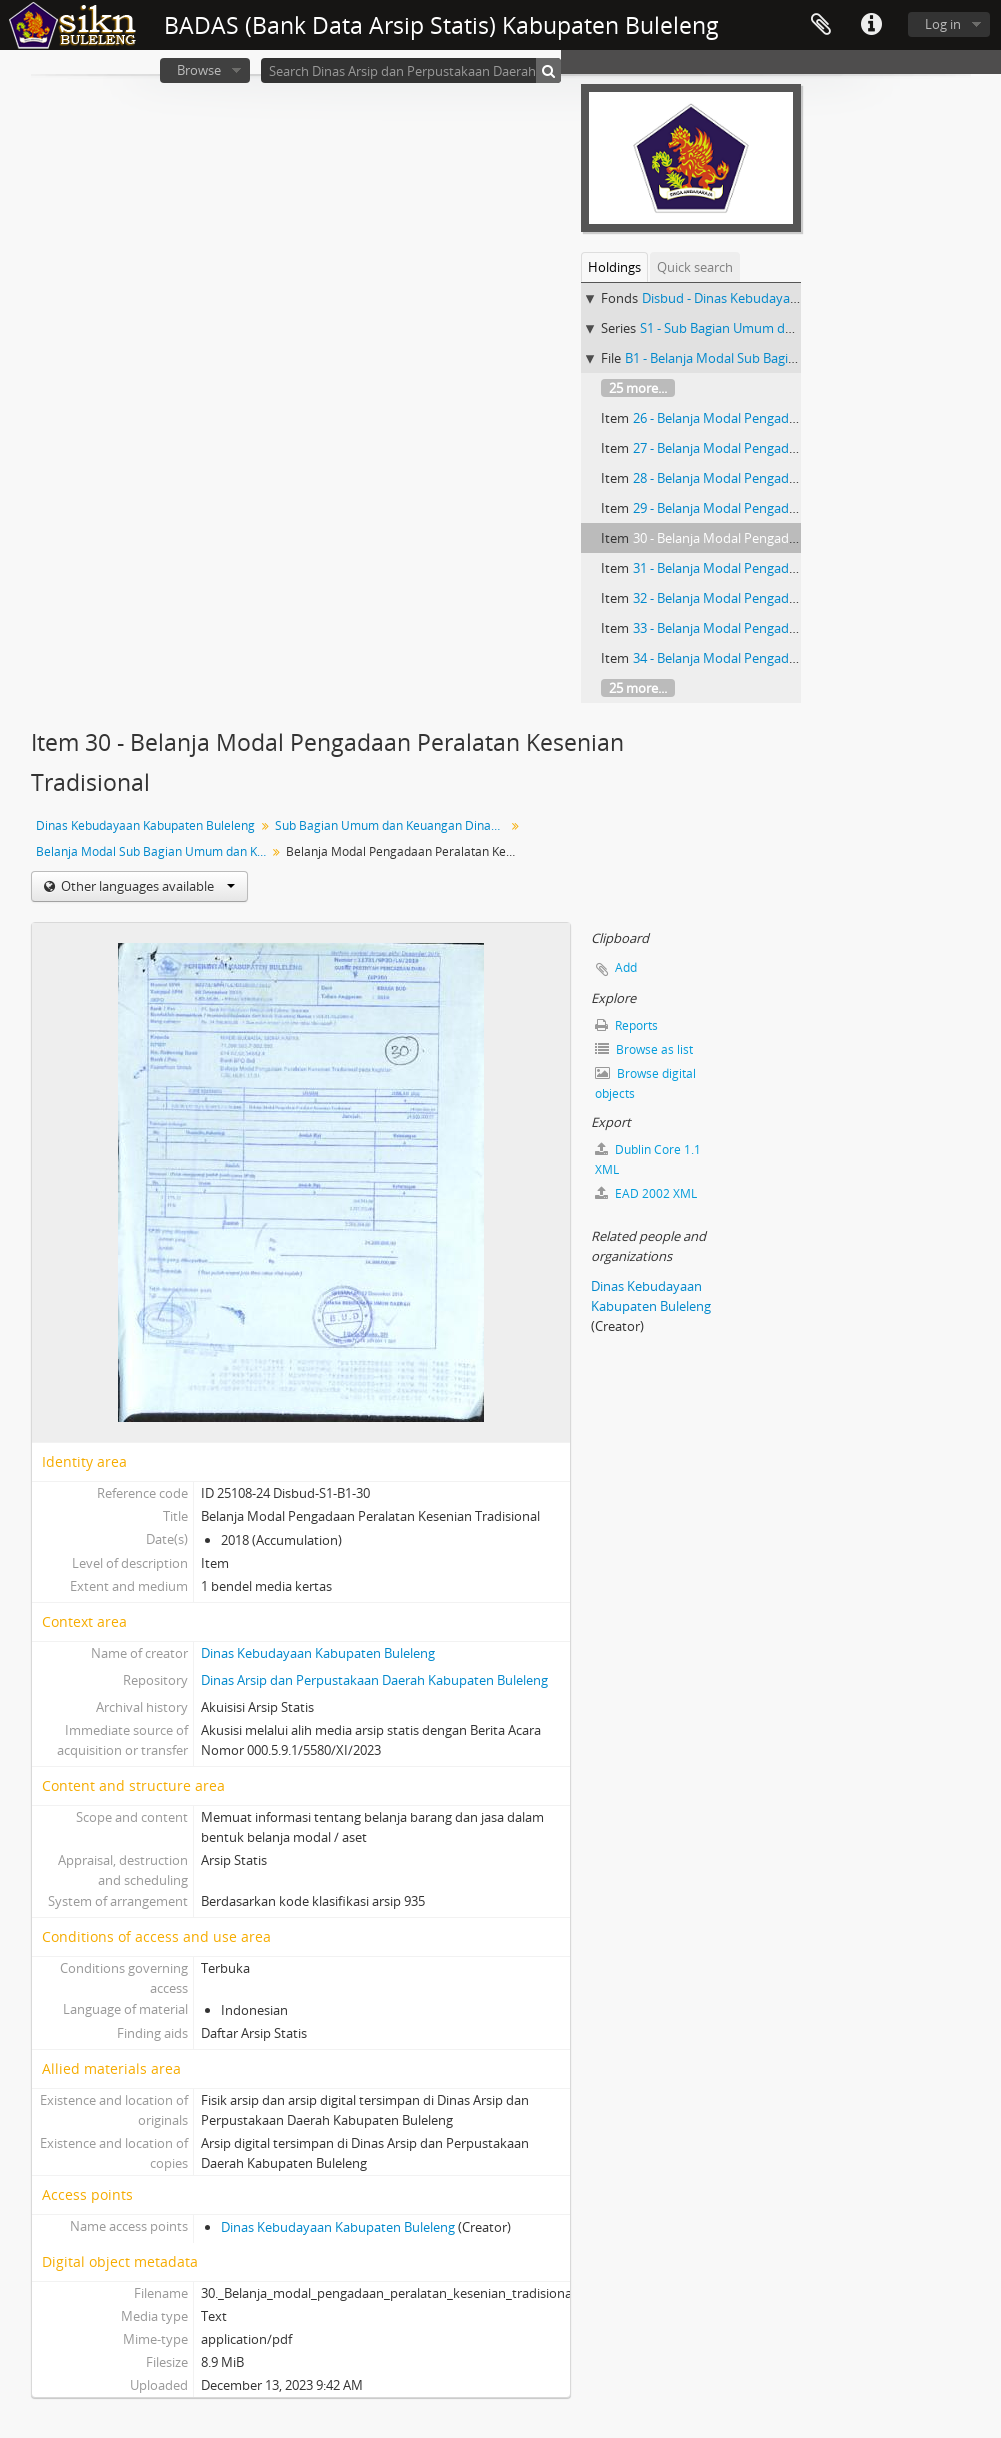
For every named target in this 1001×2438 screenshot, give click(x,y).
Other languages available (146, 886)
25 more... (638, 388)
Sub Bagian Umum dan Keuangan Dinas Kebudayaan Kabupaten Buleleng (392, 825)
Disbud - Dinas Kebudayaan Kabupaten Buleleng (785, 298)
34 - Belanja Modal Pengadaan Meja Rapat (757, 658)
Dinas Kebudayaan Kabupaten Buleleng (145, 825)
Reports (626, 1025)
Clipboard (821, 25)
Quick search (695, 267)
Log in (943, 24)
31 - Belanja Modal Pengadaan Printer (744, 568)
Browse (199, 70)
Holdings (614, 267)
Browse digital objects (645, 1083)
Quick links (871, 25)
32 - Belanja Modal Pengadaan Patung (745, 598)
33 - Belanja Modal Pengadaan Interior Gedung (771, 628)
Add (626, 967)
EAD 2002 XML (646, 1193)
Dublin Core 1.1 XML (648, 1159)
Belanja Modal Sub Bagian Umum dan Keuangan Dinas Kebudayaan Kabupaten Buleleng (153, 851)
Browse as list (644, 1049)
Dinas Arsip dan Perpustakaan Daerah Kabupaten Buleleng (374, 1680)
